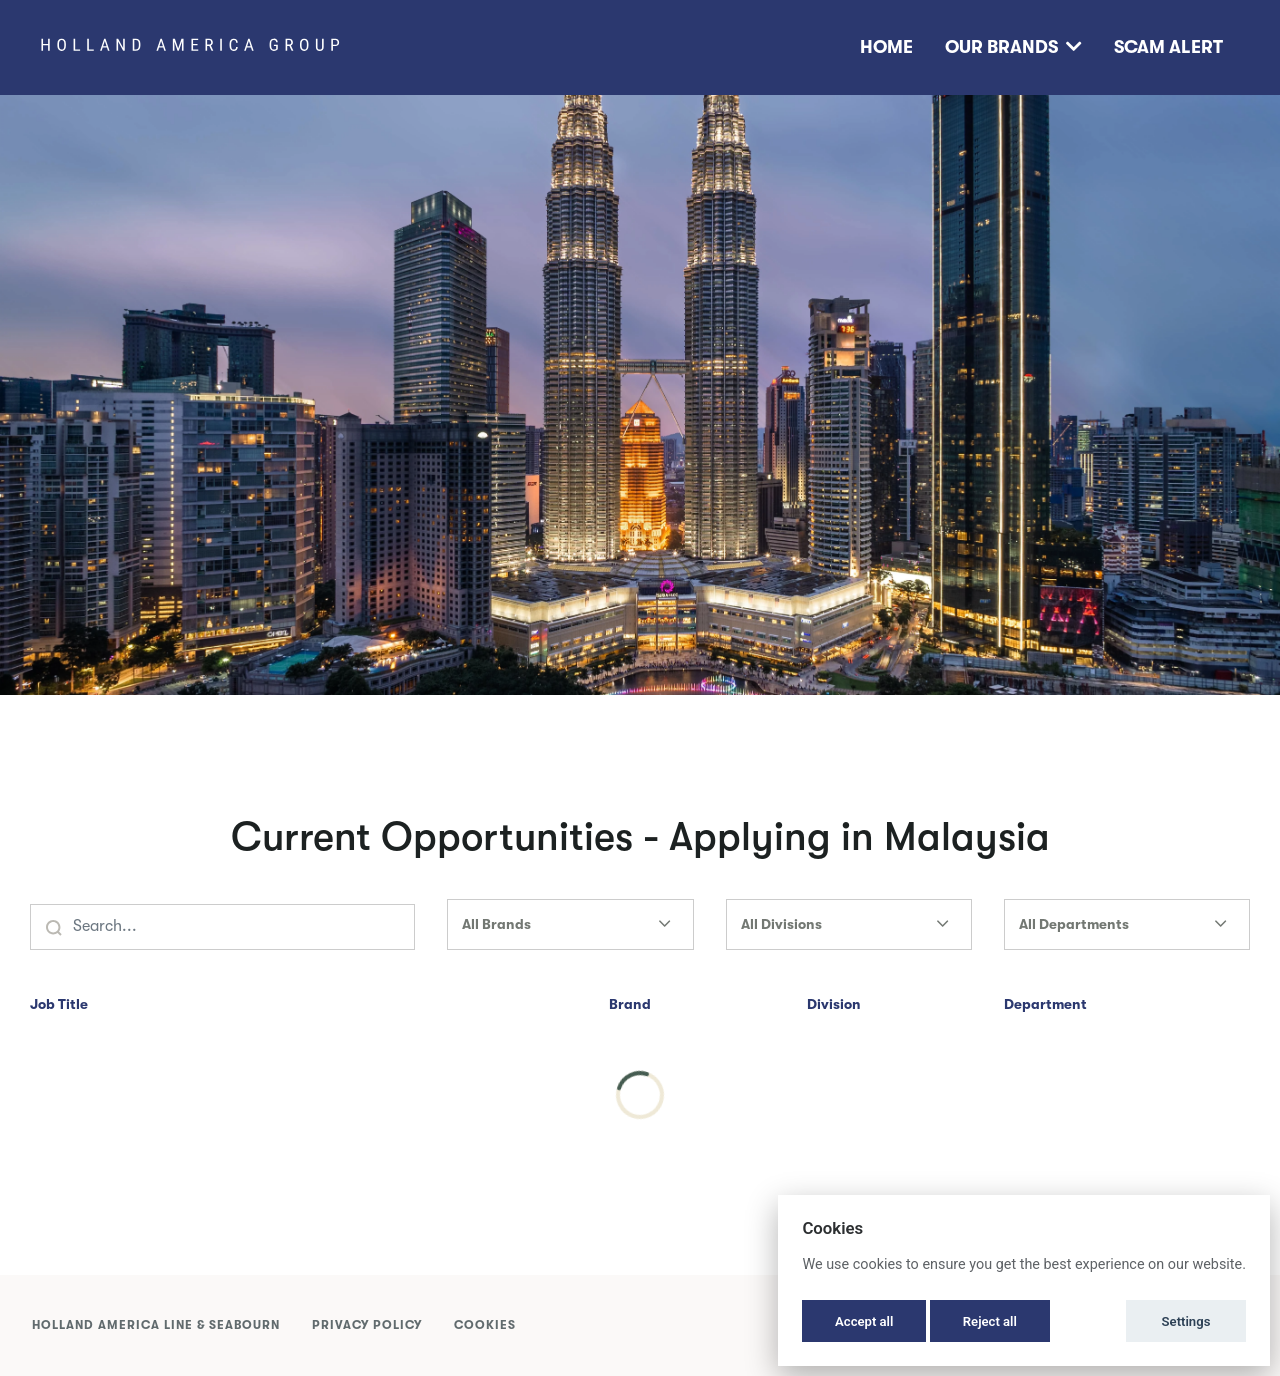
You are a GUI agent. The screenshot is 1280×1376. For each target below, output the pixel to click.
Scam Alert (1168, 47)
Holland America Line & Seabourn (156, 1325)
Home (886, 47)
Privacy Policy (367, 1325)
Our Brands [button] (1013, 47)
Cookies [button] (485, 1325)
